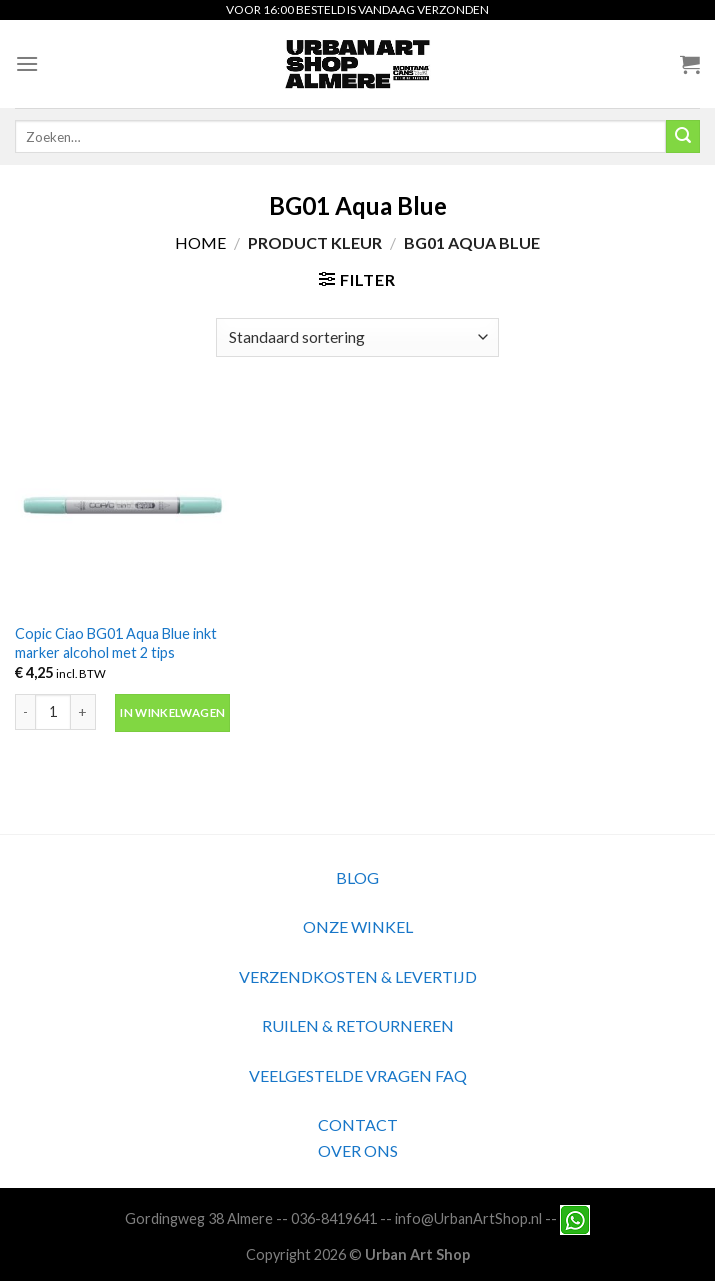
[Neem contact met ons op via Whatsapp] (575, 1218)
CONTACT (358, 1124)
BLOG (357, 877)
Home (200, 242)
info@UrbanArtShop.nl (468, 1218)
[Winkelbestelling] (357, 337)
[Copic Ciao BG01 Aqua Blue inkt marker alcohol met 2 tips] (122, 504)
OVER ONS (358, 1150)
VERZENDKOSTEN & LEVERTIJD (358, 976)
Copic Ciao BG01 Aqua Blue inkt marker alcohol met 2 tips (116, 643)
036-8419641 (334, 1218)
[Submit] (683, 137)
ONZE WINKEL (358, 926)
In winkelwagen (172, 712)
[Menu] (27, 63)
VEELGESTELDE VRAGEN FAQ (358, 1075)
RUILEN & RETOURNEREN (358, 1025)
